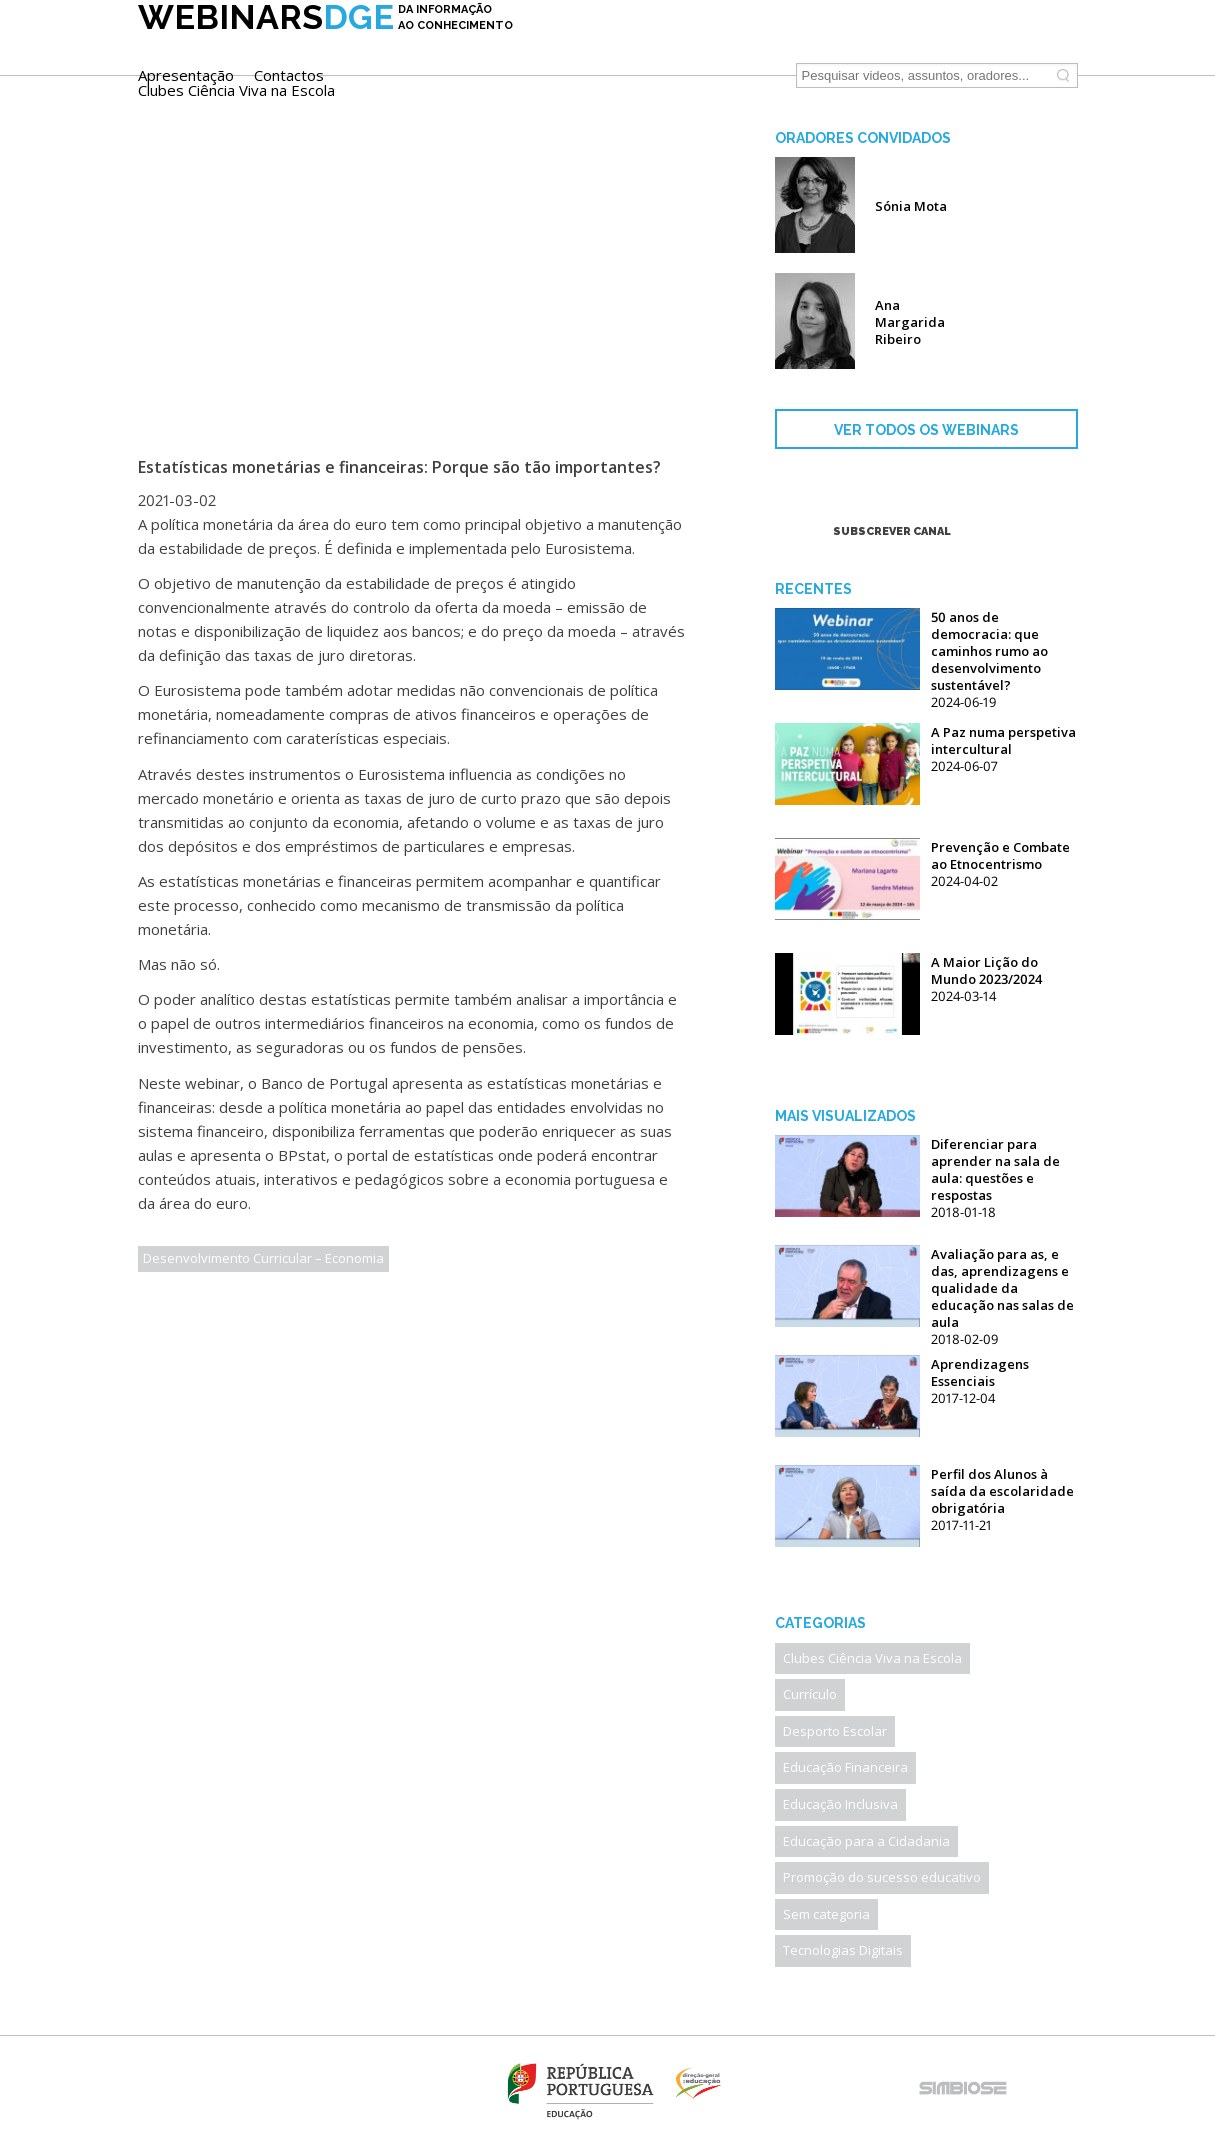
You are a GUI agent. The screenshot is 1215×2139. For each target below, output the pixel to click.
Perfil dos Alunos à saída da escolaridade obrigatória (1002, 1491)
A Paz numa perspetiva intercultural (1003, 740)
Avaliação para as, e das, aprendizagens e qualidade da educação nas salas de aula (1002, 1288)
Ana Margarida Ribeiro (910, 322)
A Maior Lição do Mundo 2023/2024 (987, 970)
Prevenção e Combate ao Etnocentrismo (1000, 855)
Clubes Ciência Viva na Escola (630, 59)
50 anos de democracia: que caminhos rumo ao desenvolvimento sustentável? (989, 651)
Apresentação (580, 44)
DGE (325, 47)
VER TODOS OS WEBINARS (926, 430)
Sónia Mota (911, 206)
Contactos (683, 44)
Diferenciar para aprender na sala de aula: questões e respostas (995, 1169)
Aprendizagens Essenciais (980, 1372)
